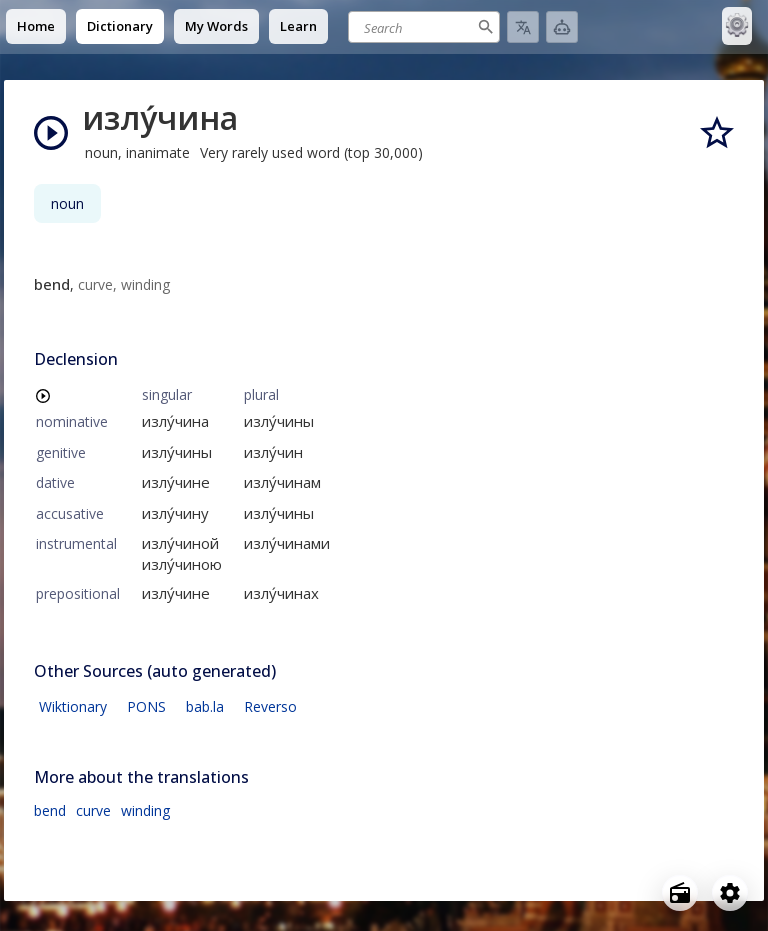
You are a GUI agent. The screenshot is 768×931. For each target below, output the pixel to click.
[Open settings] (730, 893)
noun (67, 203)
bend (50, 810)
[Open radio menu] (680, 893)
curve (93, 810)
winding (145, 810)
